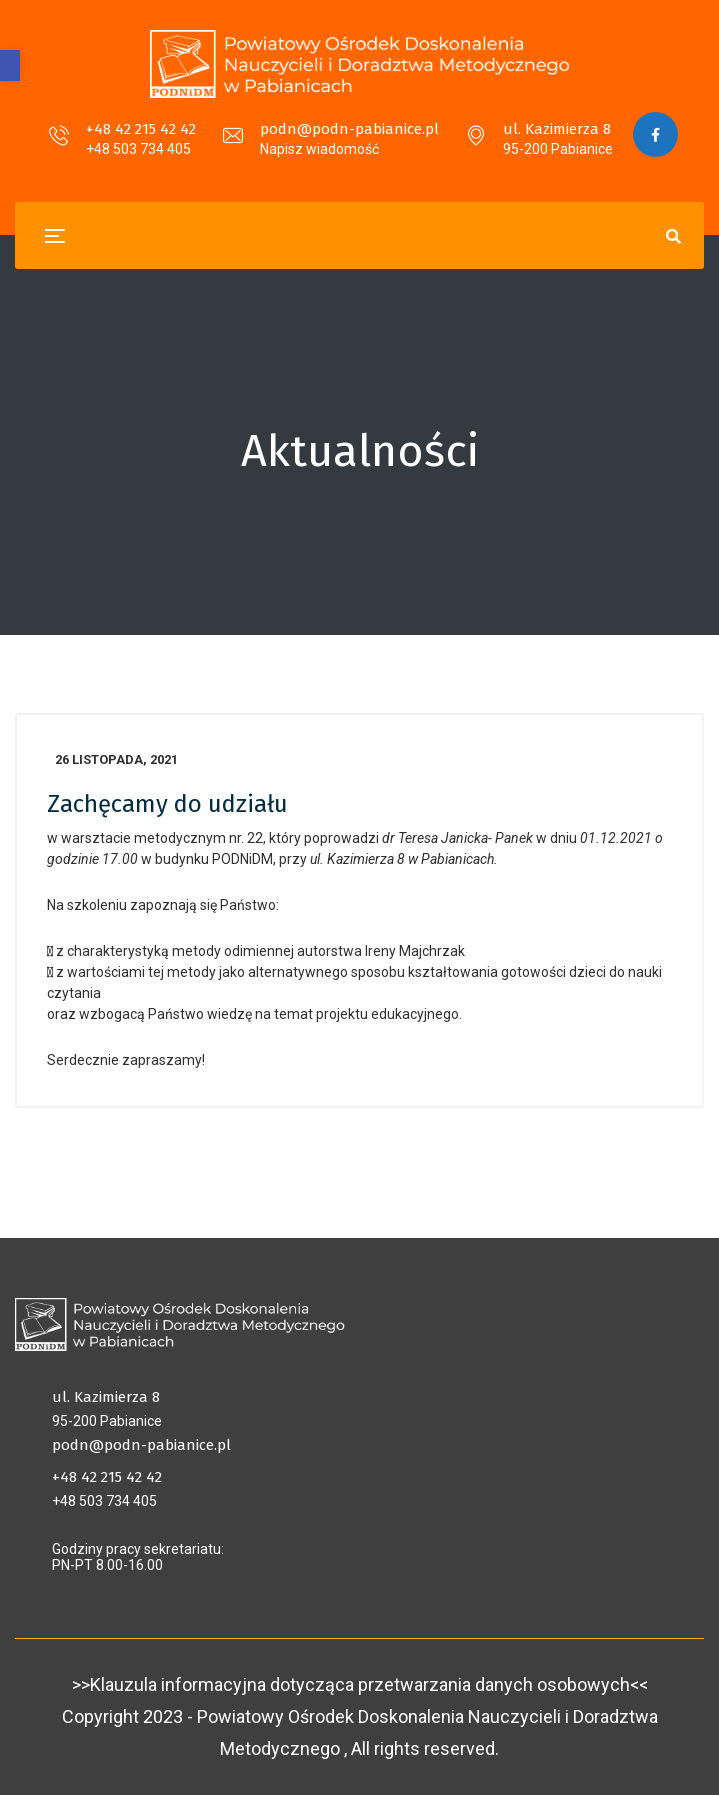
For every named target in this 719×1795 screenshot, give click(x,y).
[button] (10, 65)
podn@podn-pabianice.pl (349, 129)
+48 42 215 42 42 (141, 129)
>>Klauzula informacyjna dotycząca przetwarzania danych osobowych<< (360, 1684)
